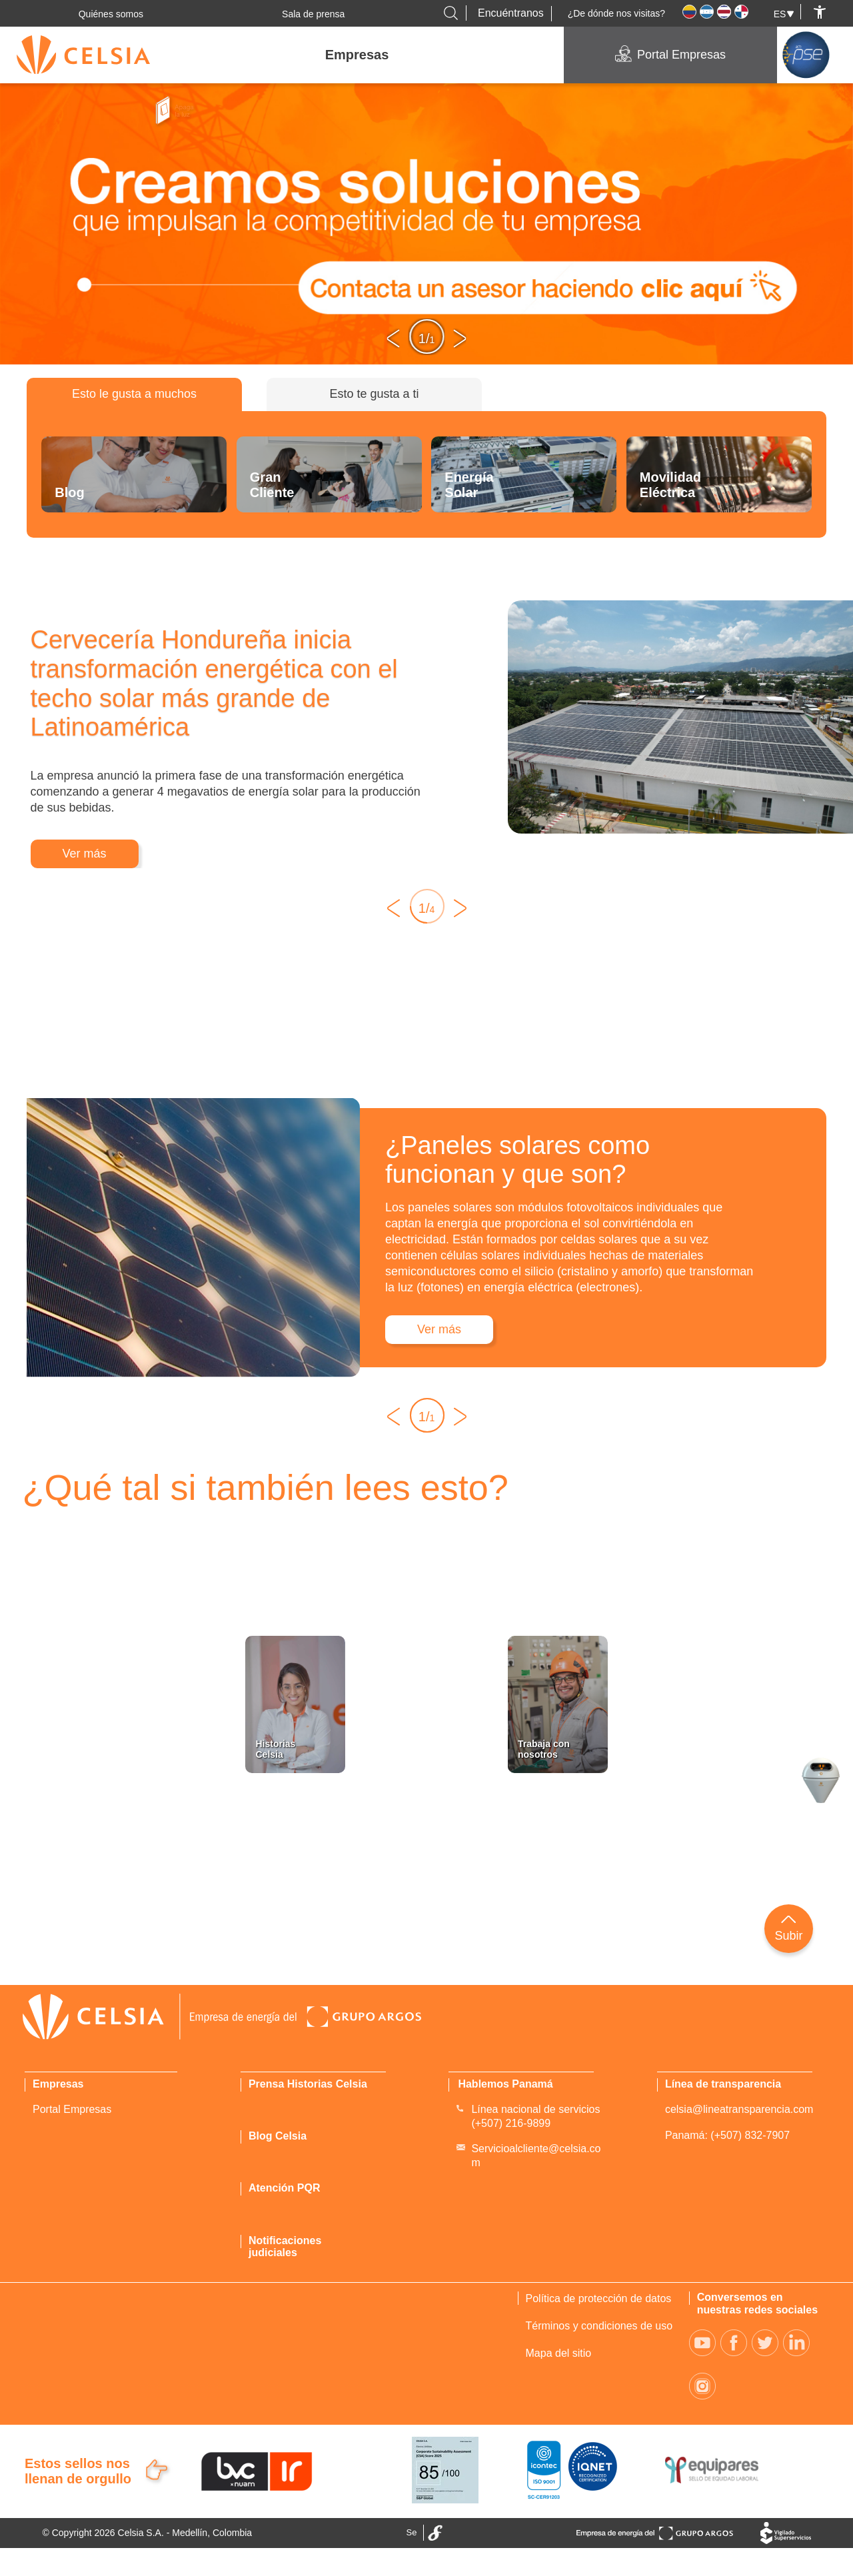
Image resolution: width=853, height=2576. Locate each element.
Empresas (357, 54)
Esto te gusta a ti (374, 393)
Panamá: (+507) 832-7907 (727, 2135)
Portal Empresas (681, 54)
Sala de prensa (313, 14)
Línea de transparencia (723, 2084)
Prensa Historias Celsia (308, 2084)
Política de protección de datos (599, 2298)
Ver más (85, 853)
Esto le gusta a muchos (134, 393)
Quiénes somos (111, 14)
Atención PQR (285, 2188)
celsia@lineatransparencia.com (739, 2109)
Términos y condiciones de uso (599, 2325)
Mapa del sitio (559, 2353)
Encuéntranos (511, 13)
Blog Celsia (278, 2136)
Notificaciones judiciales (285, 2246)
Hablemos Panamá (505, 2084)
